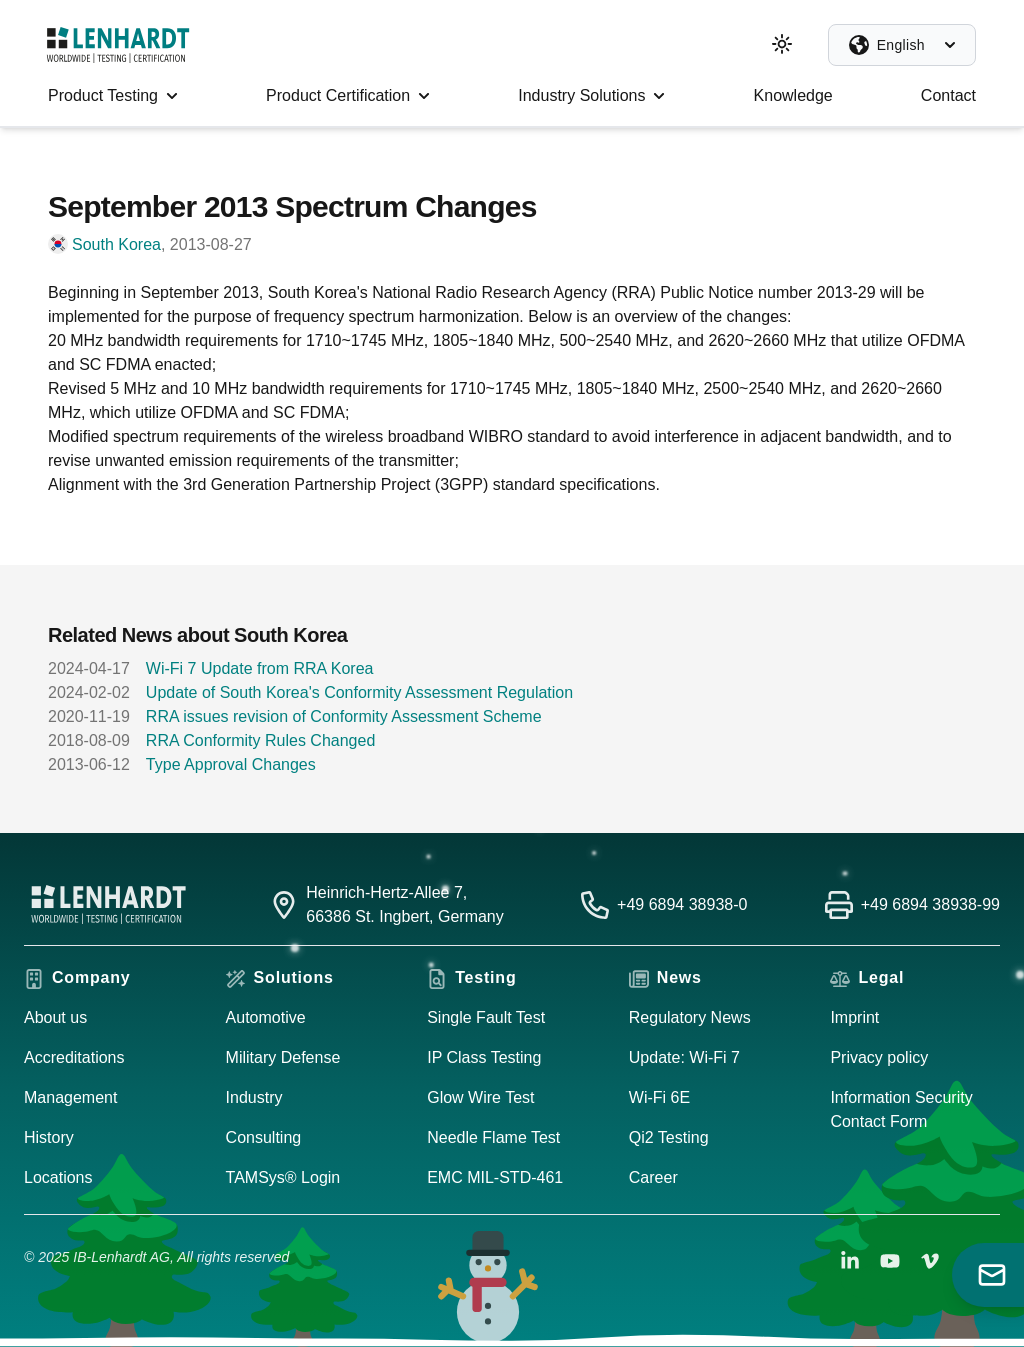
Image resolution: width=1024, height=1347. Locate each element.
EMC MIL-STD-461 (495, 1177)
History (49, 1137)
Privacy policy (879, 1057)
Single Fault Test (486, 1017)
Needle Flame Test (493, 1137)
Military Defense (283, 1057)
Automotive (266, 1017)
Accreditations (74, 1057)
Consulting (264, 1137)
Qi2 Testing (669, 1137)
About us (55, 1017)
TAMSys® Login (283, 1177)
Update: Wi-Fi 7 (684, 1057)
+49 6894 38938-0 (682, 904)
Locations (58, 1177)
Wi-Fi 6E (659, 1097)
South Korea (116, 244)
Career (653, 1177)
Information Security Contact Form (901, 1109)
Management (70, 1097)
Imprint (854, 1017)
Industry (254, 1097)
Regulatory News (690, 1017)
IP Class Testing (484, 1057)
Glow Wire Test (480, 1097)
